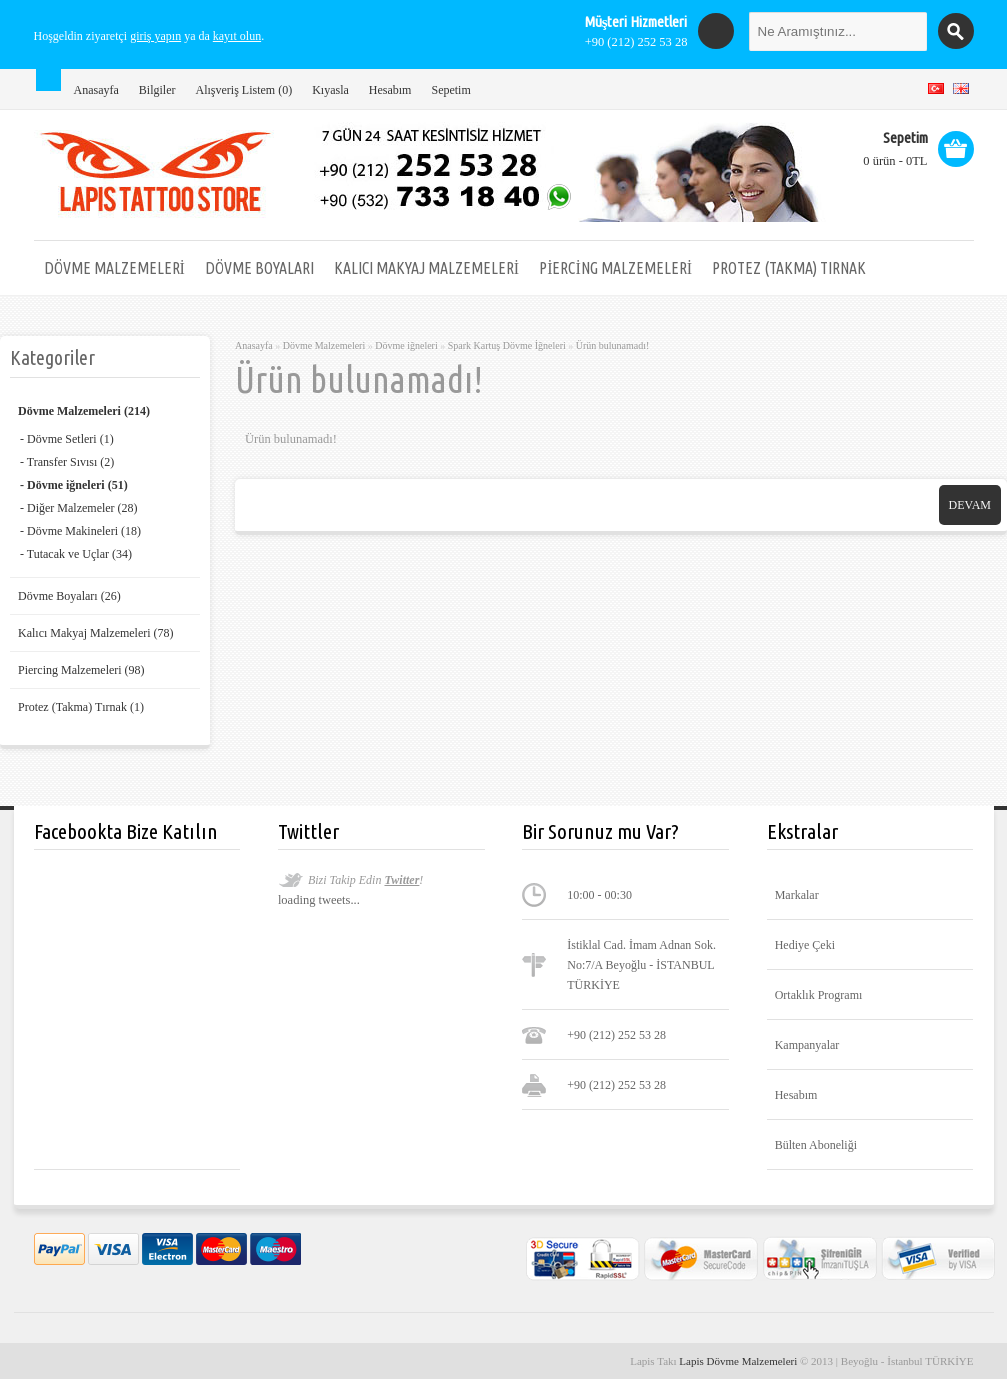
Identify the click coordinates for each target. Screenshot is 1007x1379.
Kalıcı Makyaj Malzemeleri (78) (96, 633)
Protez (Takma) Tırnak (789, 268)
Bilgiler (157, 90)
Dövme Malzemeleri (114, 268)
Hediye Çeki (805, 945)
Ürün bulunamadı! (613, 345)
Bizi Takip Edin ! (365, 880)
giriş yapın (155, 36)
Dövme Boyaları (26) (69, 596)
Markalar (797, 895)
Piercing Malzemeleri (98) (81, 670)
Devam (970, 505)
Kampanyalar (807, 1045)
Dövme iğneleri (406, 345)
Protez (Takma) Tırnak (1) (81, 707)
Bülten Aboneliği (816, 1145)
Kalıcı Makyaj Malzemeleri (426, 268)
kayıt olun (237, 36)
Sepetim (450, 90)
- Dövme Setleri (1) (67, 439)
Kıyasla (330, 90)
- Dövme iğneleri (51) (74, 485)
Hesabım (390, 90)
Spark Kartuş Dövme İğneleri (507, 345)
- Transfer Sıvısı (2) (67, 462)
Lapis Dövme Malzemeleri (739, 1361)
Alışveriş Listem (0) (243, 90)
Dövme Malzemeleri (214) (84, 411)
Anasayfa (96, 90)
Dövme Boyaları (259, 268)
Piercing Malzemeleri (615, 268)
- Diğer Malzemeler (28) (79, 508)
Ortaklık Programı (819, 995)
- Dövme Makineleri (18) (80, 531)
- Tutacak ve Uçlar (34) (76, 554)
